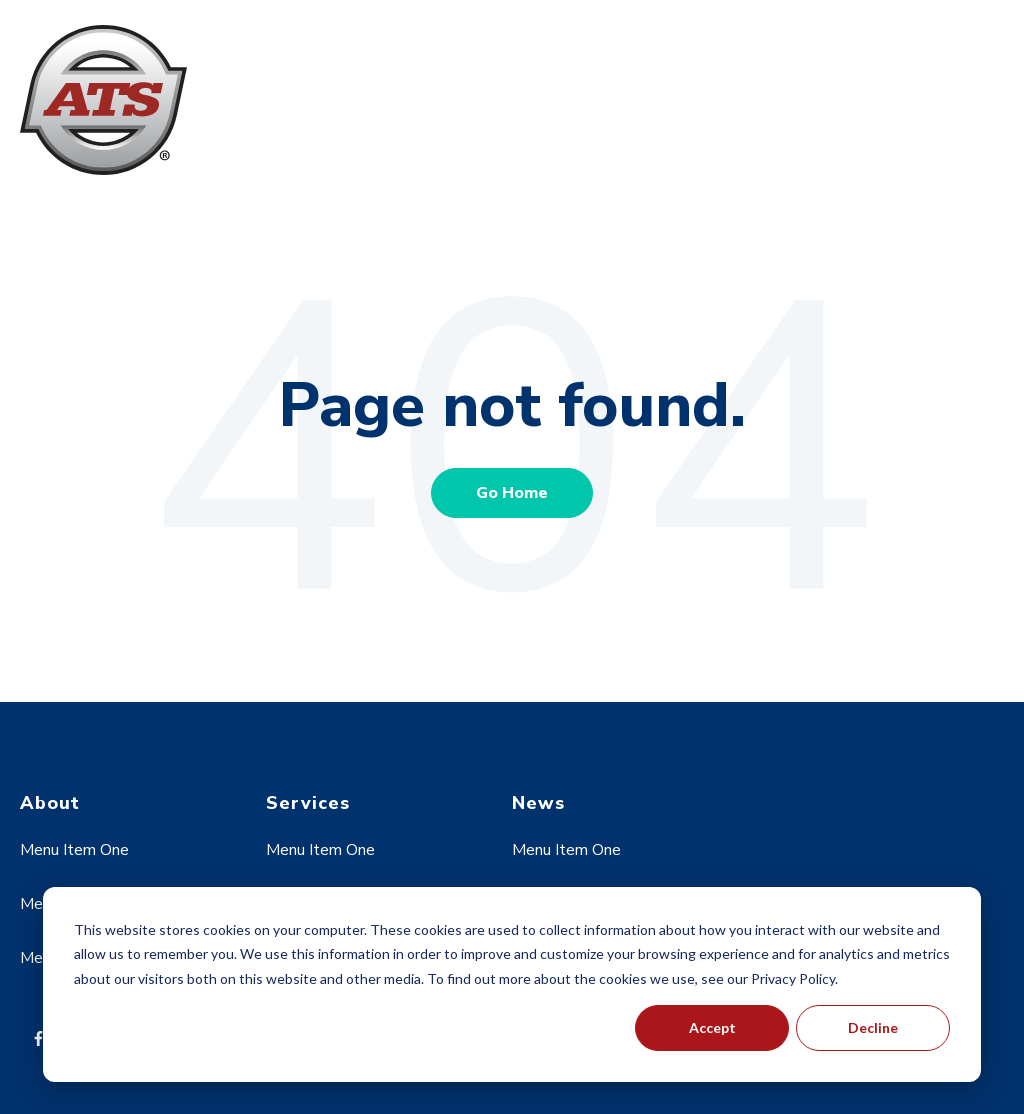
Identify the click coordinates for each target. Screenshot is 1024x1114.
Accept (712, 1027)
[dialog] (512, 984)
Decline (873, 1027)
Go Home (512, 493)
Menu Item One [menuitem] (74, 850)
